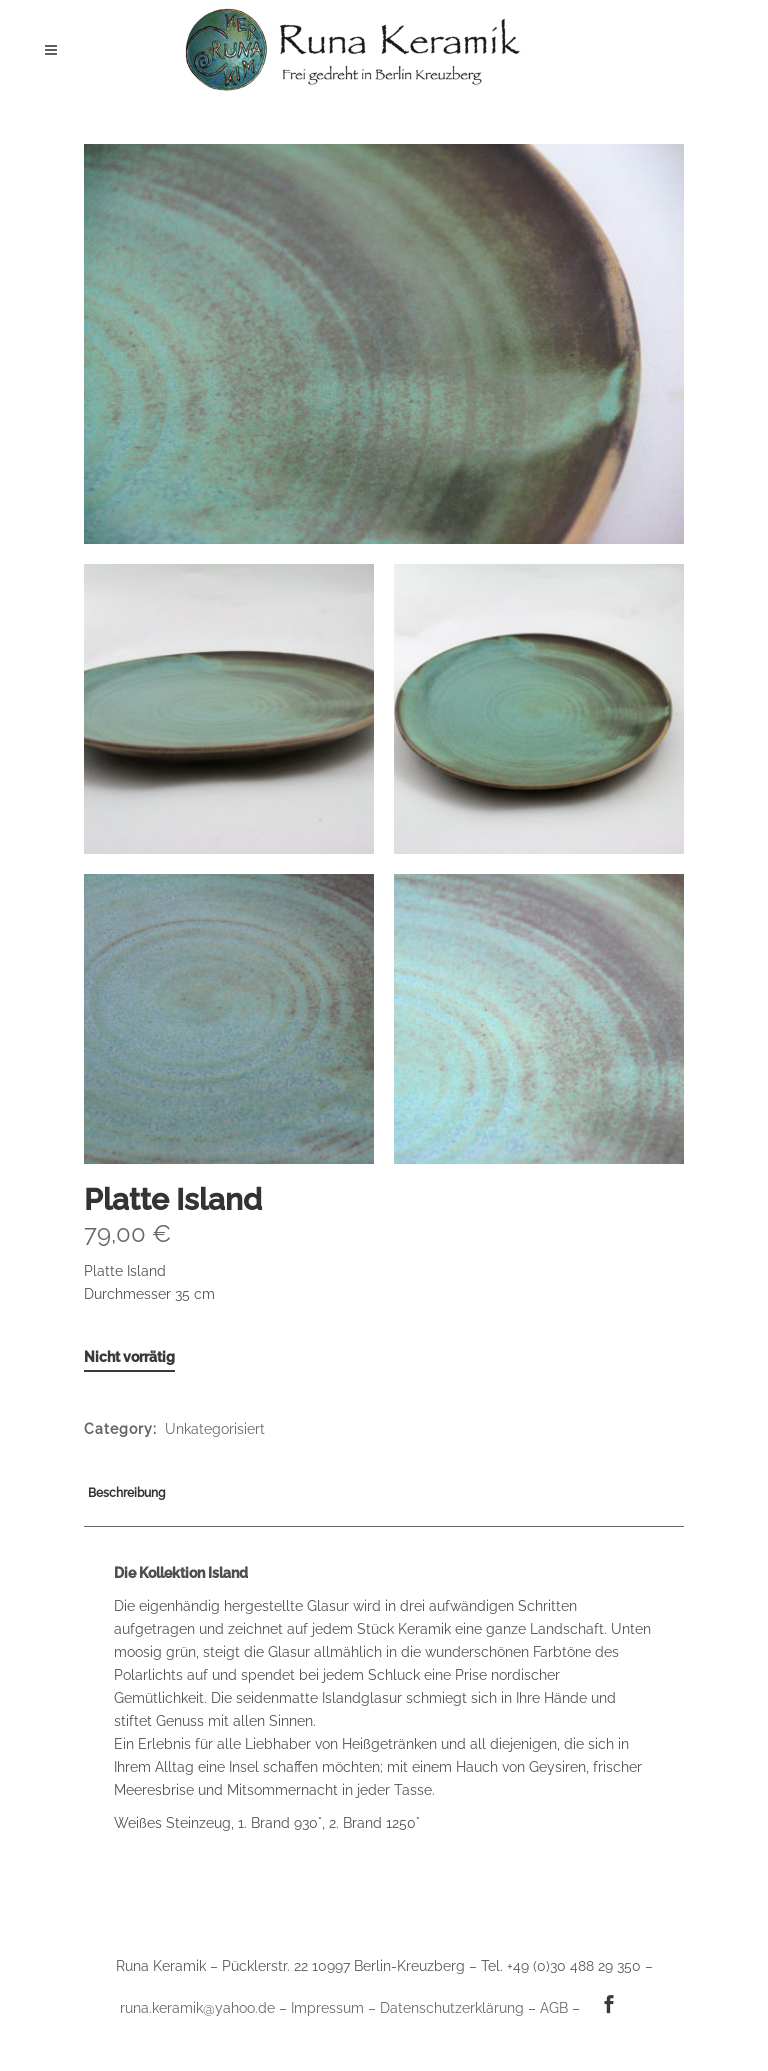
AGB (554, 2008)
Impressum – (335, 2008)
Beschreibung (126, 1493)
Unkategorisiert (215, 1429)
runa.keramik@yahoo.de (197, 2008)
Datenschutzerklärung (452, 2008)
